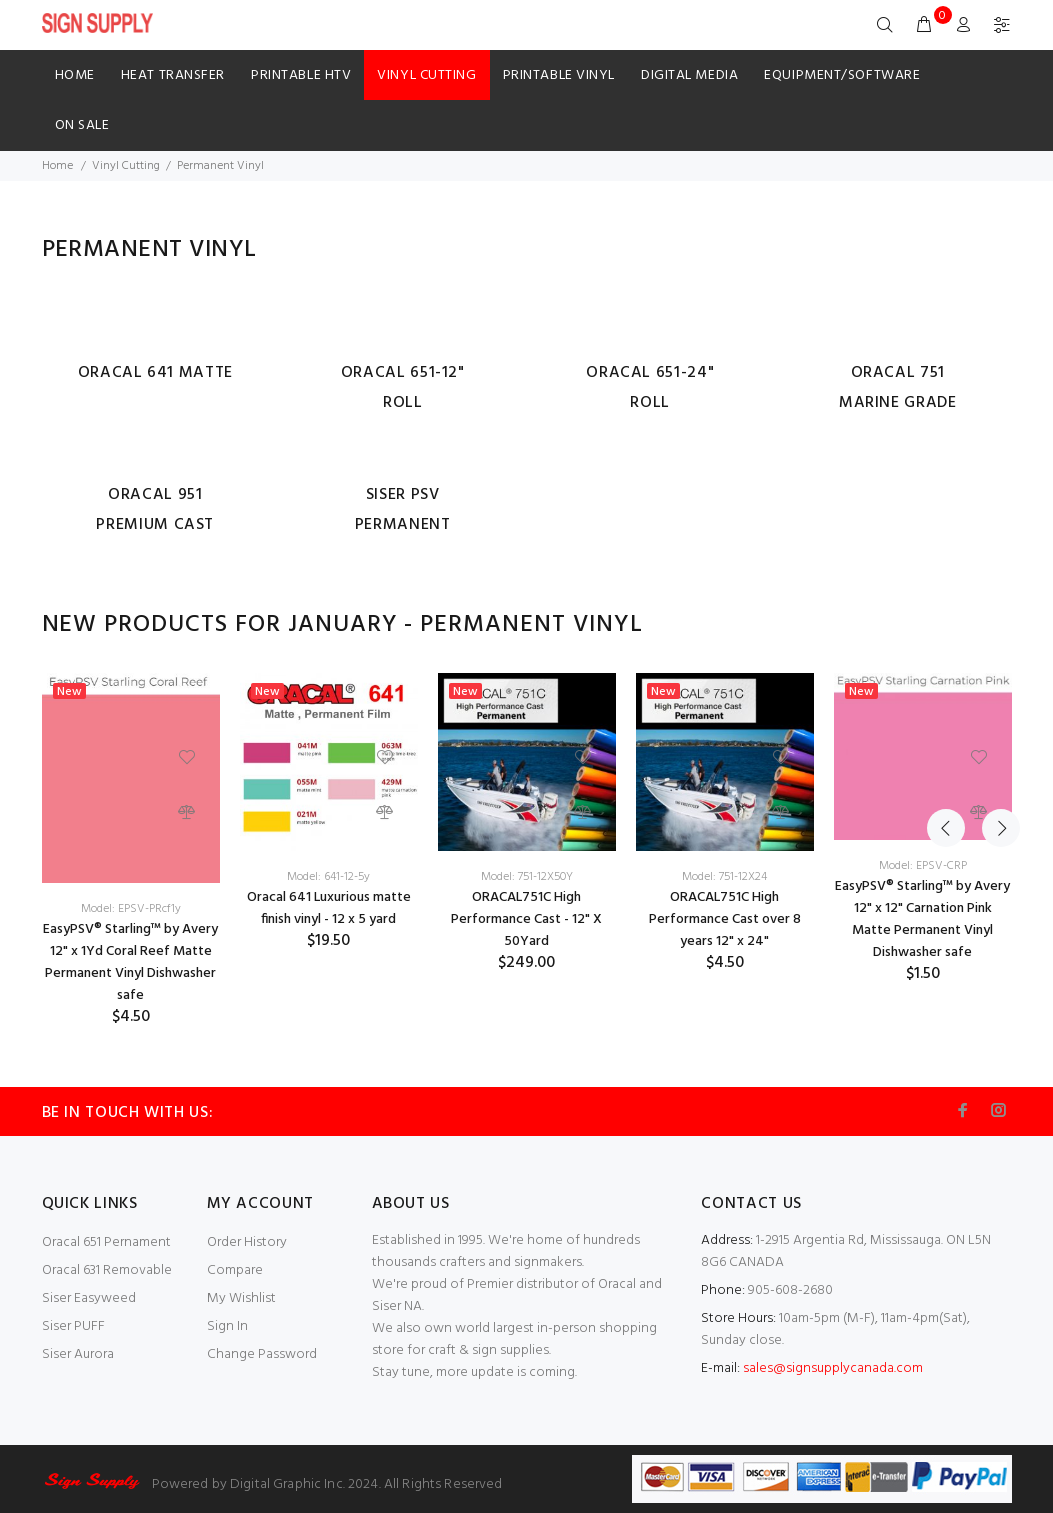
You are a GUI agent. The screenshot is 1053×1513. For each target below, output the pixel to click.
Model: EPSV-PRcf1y (131, 909)
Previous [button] (946, 625)
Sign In (227, 1326)
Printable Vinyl (559, 75)
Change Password (262, 1354)
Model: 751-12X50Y (527, 877)
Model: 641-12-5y (328, 877)
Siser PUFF (73, 1326)
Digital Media (689, 75)
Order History (247, 1242)
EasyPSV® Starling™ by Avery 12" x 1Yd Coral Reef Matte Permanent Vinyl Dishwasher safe (130, 962)
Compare (235, 1270)
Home (75, 75)
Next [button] (993, 625)
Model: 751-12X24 (724, 877)
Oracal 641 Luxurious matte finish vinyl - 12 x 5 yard (329, 908)
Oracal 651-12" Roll (403, 388)
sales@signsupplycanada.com (833, 1368)
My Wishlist (241, 1298)
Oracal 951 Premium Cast (155, 510)
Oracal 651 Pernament (106, 1242)
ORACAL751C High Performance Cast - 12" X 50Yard (526, 919)
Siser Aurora (78, 1354)
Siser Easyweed (89, 1298)
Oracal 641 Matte (155, 373)
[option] (131, 850)
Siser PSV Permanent (403, 510)
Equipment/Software (842, 75)
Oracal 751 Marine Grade (898, 388)
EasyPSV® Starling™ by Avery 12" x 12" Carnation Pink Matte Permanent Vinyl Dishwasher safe (922, 919)
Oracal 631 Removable (107, 1270)
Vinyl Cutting (426, 75)
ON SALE (82, 125)
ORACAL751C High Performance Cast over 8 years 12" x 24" (725, 919)
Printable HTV (301, 75)
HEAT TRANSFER (173, 75)
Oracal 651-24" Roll (650, 388)
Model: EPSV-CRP (923, 866)
